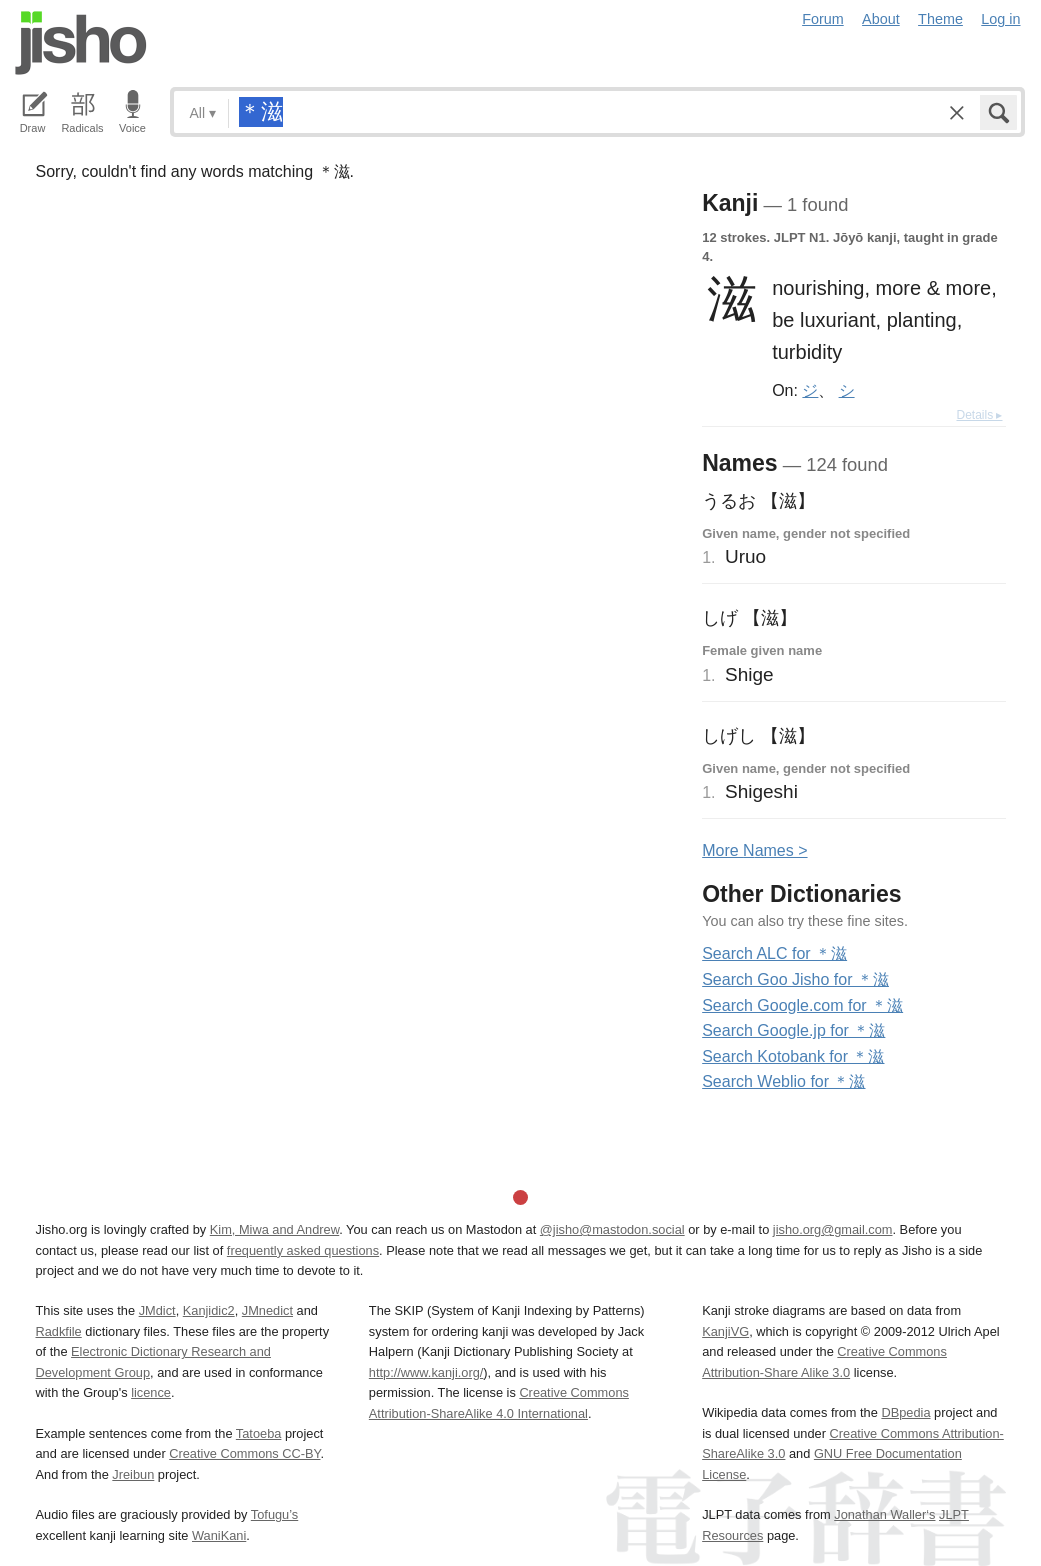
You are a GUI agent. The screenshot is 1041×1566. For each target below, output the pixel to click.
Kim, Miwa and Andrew (274, 1229)
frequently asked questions (303, 1250)
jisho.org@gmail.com (833, 1229)
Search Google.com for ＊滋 (802, 1005)
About (881, 19)
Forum (823, 19)
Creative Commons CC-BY (244, 1453)
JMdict (157, 1310)
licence (151, 1392)
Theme (940, 19)
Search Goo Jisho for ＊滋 (795, 979)
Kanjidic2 (209, 1310)
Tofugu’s (274, 1514)
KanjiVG (725, 1331)
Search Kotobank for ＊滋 (793, 1056)
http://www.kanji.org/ (426, 1372)
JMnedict (267, 1310)
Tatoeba (259, 1433)
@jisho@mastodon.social (612, 1229)
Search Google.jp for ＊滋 (793, 1030)
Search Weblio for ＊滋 (783, 1081)
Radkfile (59, 1331)
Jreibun (133, 1474)
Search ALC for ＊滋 (774, 953)
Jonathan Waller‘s (884, 1514)
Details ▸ (979, 415)
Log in (1000, 19)
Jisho (81, 43)
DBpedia (905, 1412)
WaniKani (219, 1535)
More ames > (754, 850)
